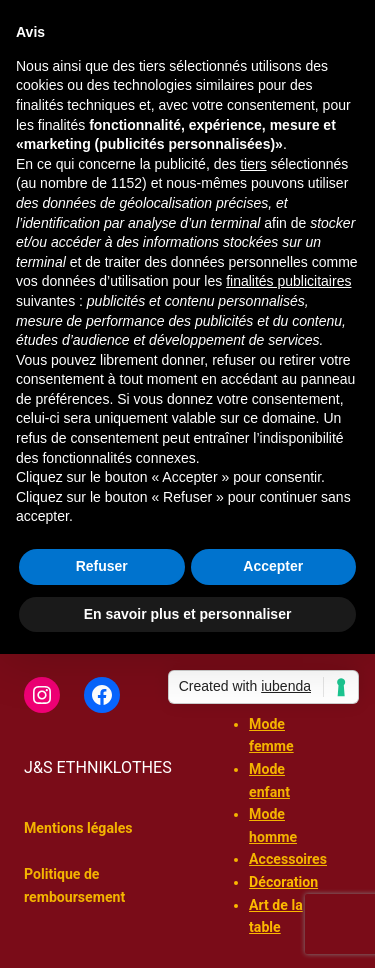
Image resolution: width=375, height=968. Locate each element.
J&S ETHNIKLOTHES (98, 767)
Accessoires (288, 859)
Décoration (283, 882)
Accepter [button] (273, 566)
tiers (253, 164)
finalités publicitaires (288, 281)
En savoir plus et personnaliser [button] (188, 614)
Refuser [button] (102, 566)
